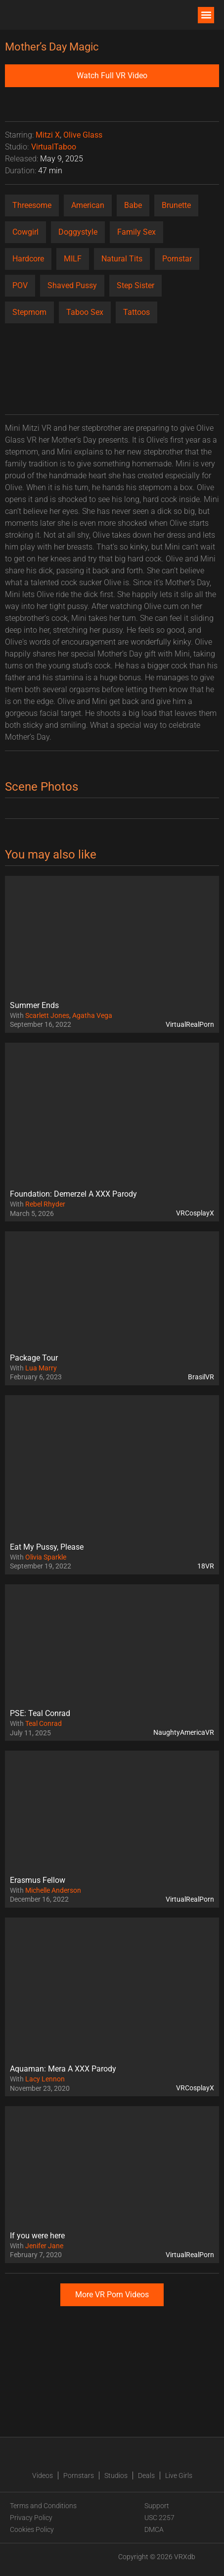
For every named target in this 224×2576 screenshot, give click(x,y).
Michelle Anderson (53, 1890)
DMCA (154, 2529)
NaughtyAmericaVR (183, 1732)
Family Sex (136, 232)
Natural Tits (121, 258)
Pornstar (177, 258)
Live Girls (178, 2475)
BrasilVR (201, 1377)
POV (20, 285)
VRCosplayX (195, 1213)
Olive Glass (82, 135)
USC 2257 (159, 2518)
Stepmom (29, 312)
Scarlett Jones (47, 1015)
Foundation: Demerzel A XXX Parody (73, 1194)
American (87, 205)
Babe (133, 205)
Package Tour (34, 1358)
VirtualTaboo (53, 147)
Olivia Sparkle (45, 1557)
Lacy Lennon (45, 2079)
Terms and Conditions (43, 2506)
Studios (116, 2475)
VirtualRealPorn (190, 1024)
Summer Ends (34, 1005)
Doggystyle (77, 232)
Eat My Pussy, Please (47, 1547)
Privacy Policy (31, 2518)
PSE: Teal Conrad (40, 1713)
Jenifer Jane (44, 2246)
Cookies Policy (32, 2529)
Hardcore (28, 258)
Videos (42, 2475)
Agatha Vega (92, 1015)
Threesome (31, 205)
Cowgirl (25, 232)
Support (156, 2506)
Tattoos (136, 312)
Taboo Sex (84, 312)
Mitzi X (48, 135)
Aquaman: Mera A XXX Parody (63, 2068)
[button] (206, 15)
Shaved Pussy (72, 285)
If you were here (37, 2235)
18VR (205, 1566)
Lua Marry (41, 1368)
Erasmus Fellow (37, 1880)
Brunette (176, 205)
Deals (146, 2475)
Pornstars (78, 2475)
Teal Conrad (43, 1723)
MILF (73, 258)
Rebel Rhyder (45, 1204)
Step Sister (135, 285)
